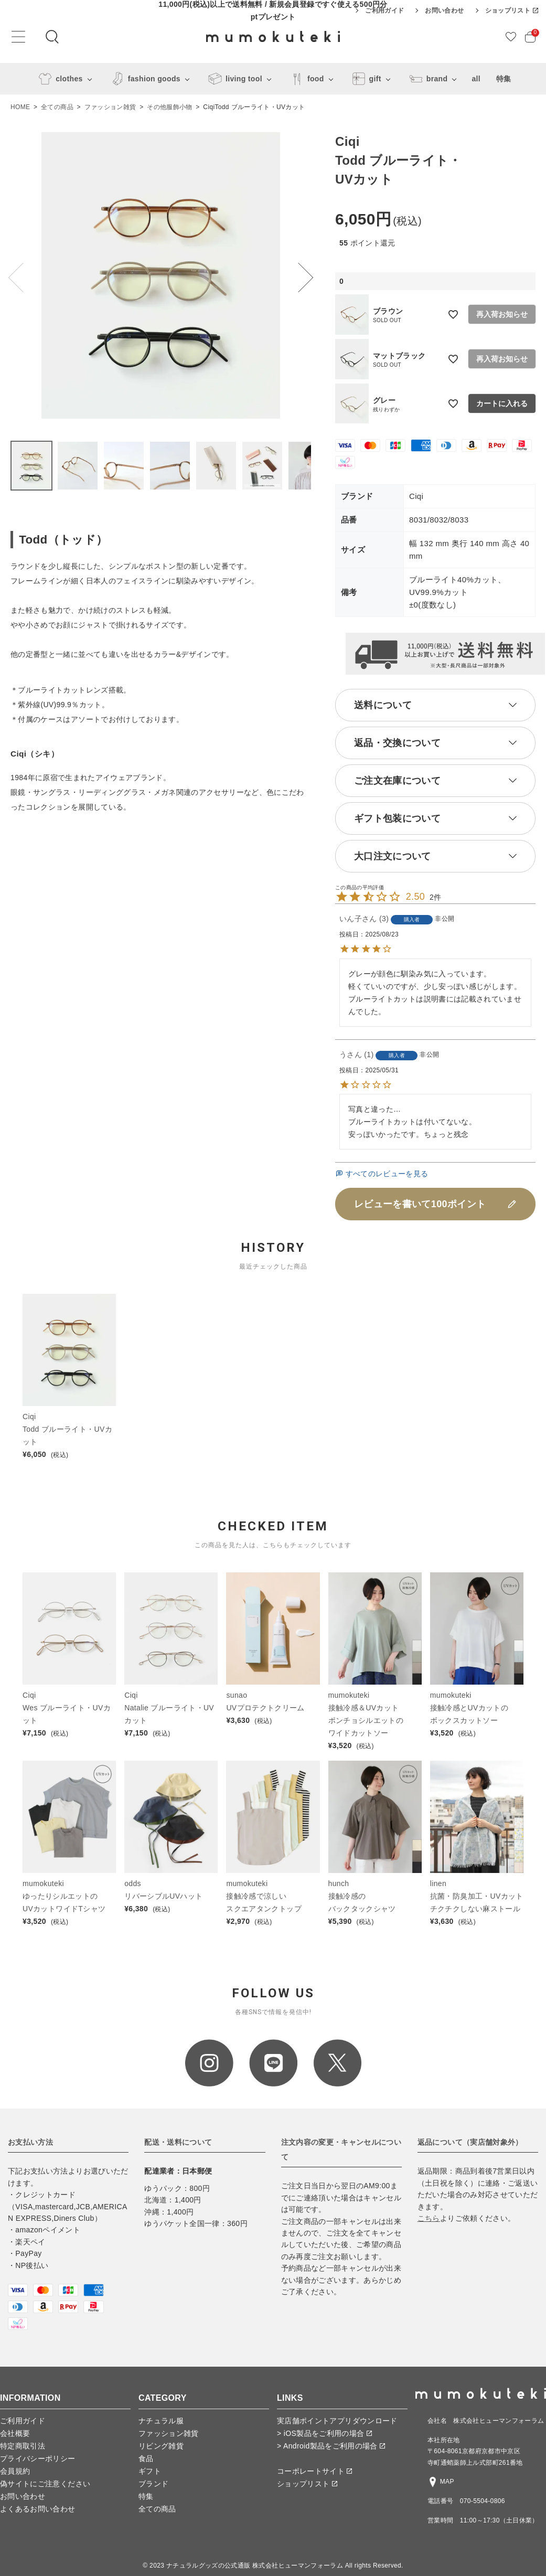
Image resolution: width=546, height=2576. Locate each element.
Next (298, 277)
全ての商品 (57, 107)
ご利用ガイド (384, 10)
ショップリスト (511, 10)
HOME (20, 107)
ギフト (149, 2471)
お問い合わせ (444, 10)
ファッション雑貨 (110, 107)
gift (364, 78)
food (305, 78)
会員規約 (15, 2471)
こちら (428, 2218)
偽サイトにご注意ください (45, 2483)
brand (426, 78)
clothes (58, 78)
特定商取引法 (22, 2446)
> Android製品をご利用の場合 (331, 2446)
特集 (503, 78)
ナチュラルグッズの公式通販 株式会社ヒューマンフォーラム (254, 2565)
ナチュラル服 (161, 2421)
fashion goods (143, 78)
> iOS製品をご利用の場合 (324, 2433)
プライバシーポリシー (38, 2458)
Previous (23, 277)
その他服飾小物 (169, 107)
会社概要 (15, 2433)
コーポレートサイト (314, 2471)
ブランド (153, 2483)
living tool (233, 78)
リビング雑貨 (161, 2446)
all (476, 78)
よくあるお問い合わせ (38, 2509)
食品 (146, 2458)
